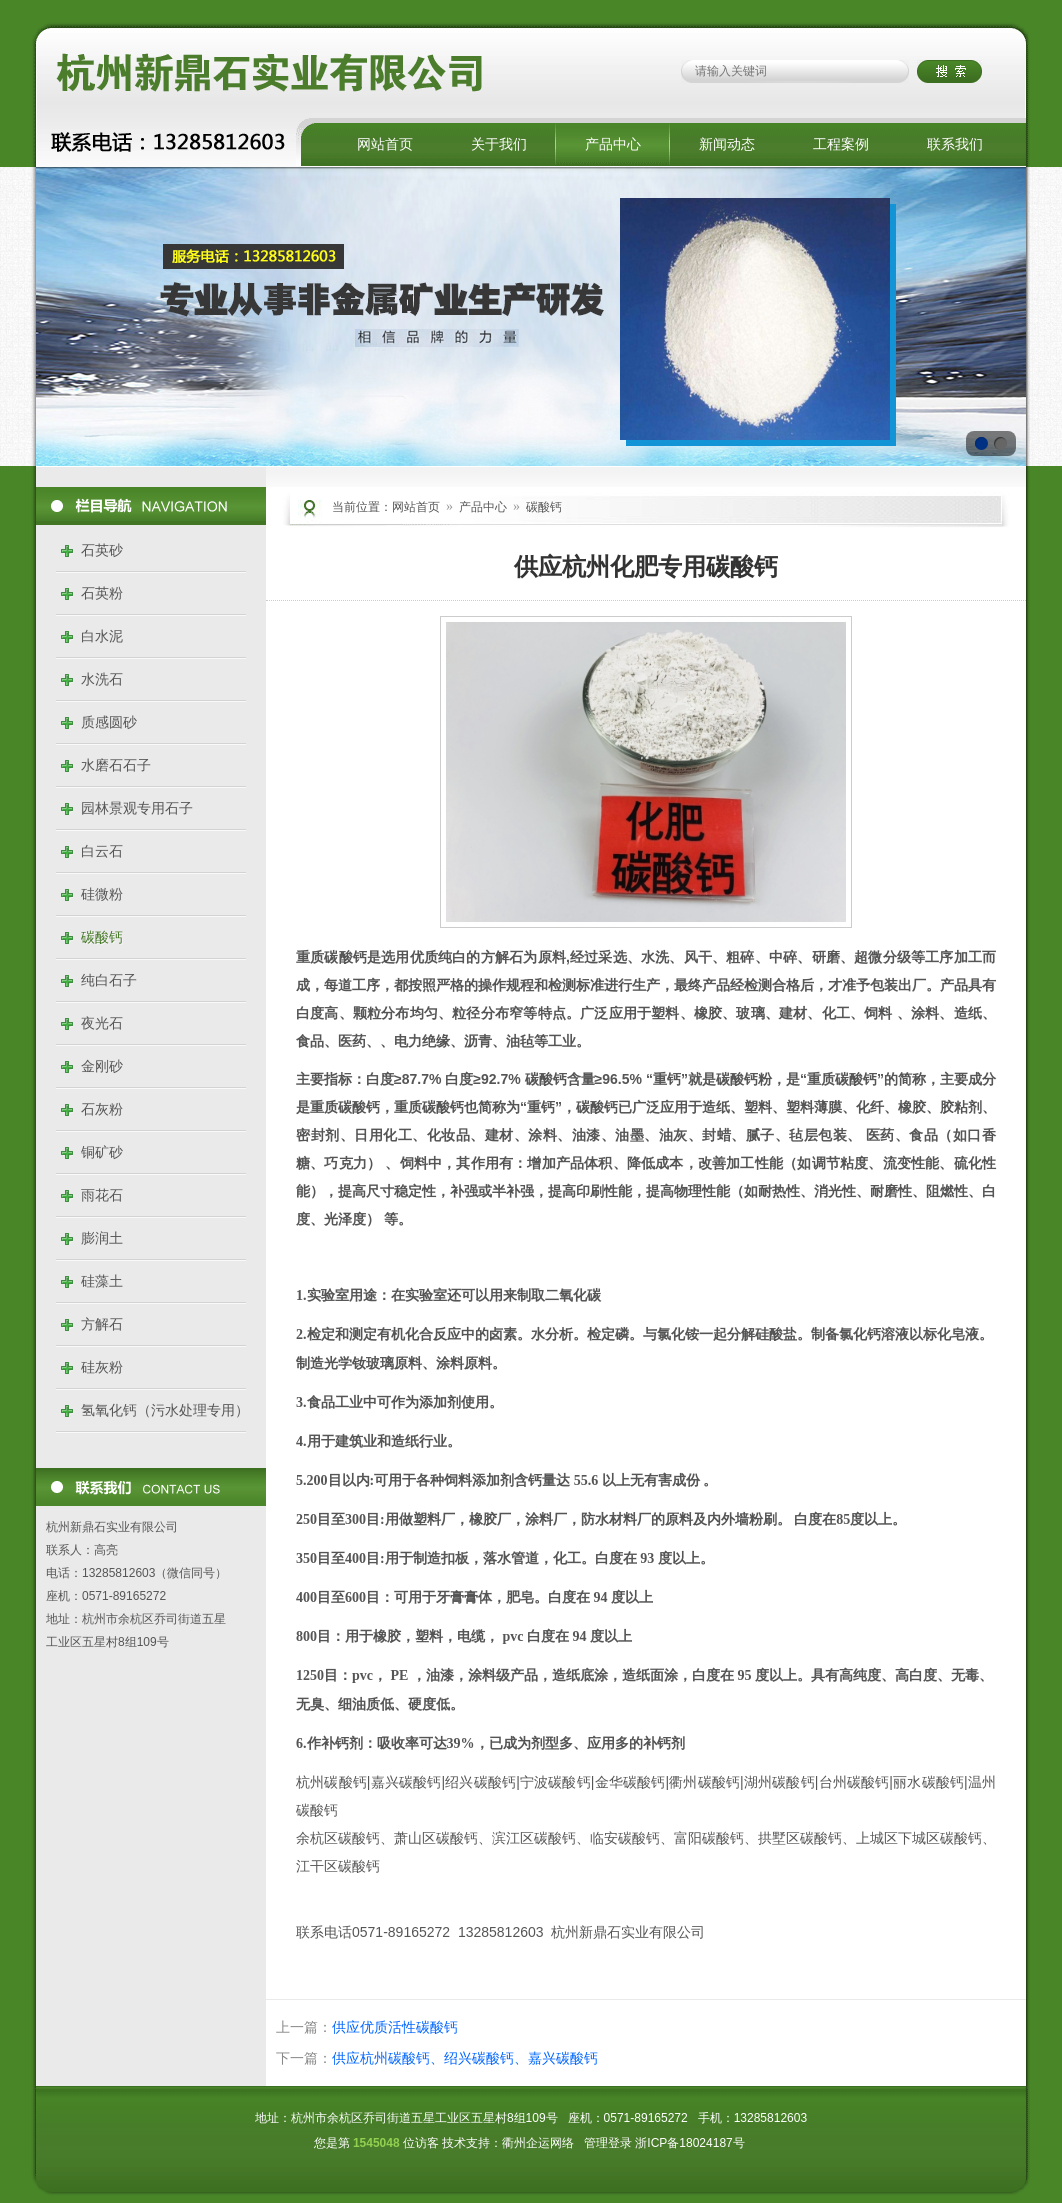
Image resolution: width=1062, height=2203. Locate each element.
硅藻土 (102, 1281)
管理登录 (608, 2143)
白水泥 (102, 636)
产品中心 (613, 144)
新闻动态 (727, 144)
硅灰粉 (102, 1367)
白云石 (102, 851)
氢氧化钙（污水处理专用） (165, 1410)
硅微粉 (102, 894)
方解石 (102, 1324)
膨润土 (102, 1238)
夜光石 (102, 1023)
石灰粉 (102, 1109)
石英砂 (102, 550)
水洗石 (102, 679)
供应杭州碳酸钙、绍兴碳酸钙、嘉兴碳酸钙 (465, 2058)
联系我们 (955, 144)
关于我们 (499, 144)
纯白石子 (109, 980)
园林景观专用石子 (137, 808)
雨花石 (102, 1195)
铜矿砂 (102, 1152)
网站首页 (385, 144)
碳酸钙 (102, 937)
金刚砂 (102, 1066)
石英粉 (102, 593)
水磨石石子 (116, 765)
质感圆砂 (109, 722)
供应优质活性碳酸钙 (395, 2027)
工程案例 (841, 144)
